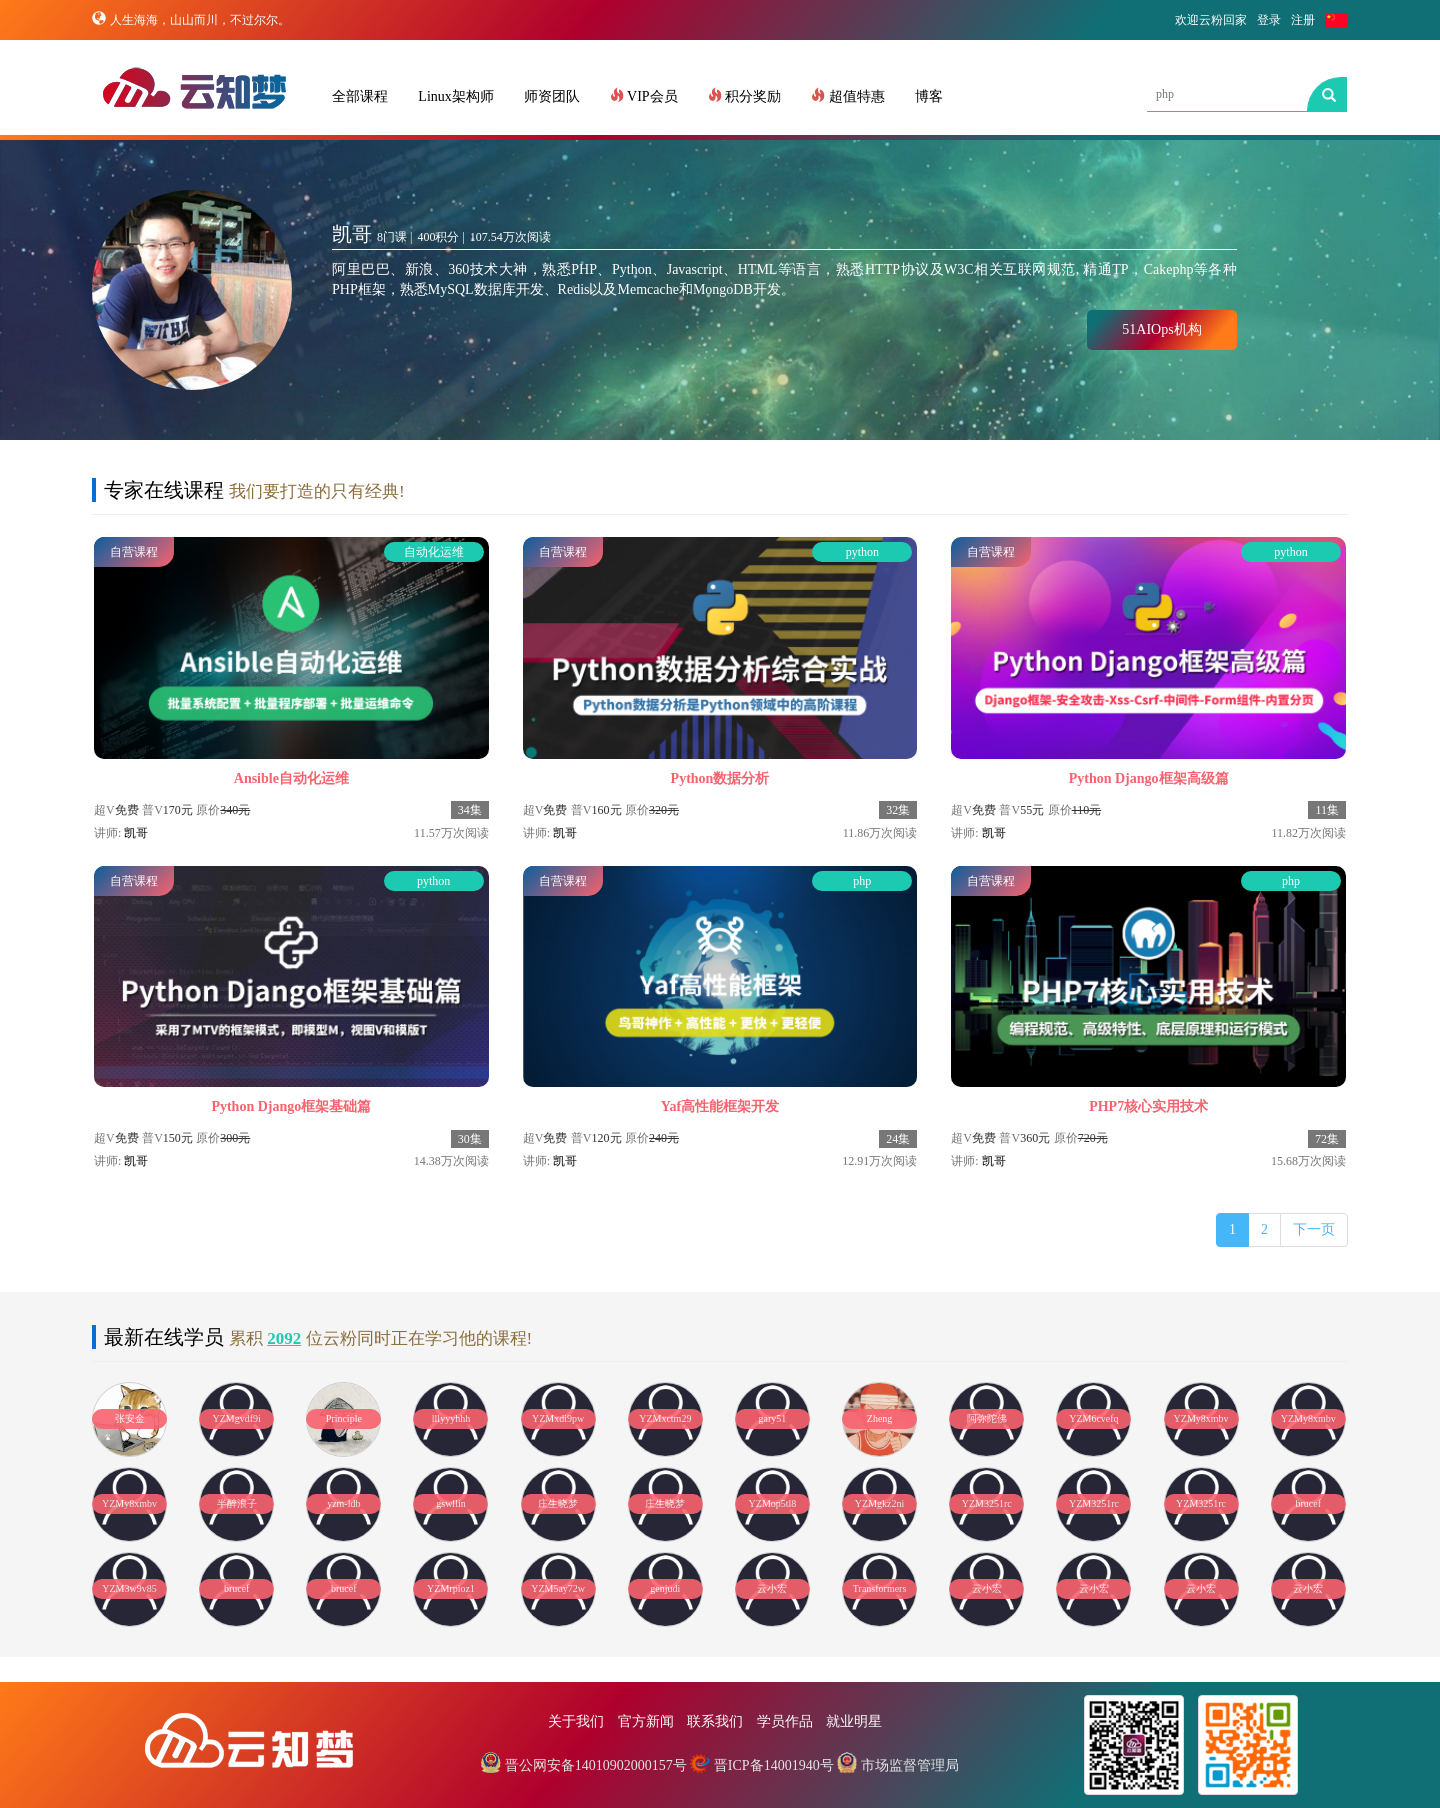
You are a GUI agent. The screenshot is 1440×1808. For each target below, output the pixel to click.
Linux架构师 (455, 96)
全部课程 (360, 96)
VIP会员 (644, 96)
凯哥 (136, 833)
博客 (929, 96)
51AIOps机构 (1161, 329)
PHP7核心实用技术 (1148, 1106)
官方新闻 (646, 1721)
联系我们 (715, 1721)
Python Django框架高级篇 (1149, 778)
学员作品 (785, 1721)
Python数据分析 (720, 778)
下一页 (1314, 1229)
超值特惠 (848, 96)
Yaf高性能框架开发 (720, 1106)
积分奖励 (745, 96)
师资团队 (552, 96)
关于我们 (576, 1721)
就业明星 (854, 1721)
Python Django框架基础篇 (291, 1106)
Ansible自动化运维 (291, 778)
